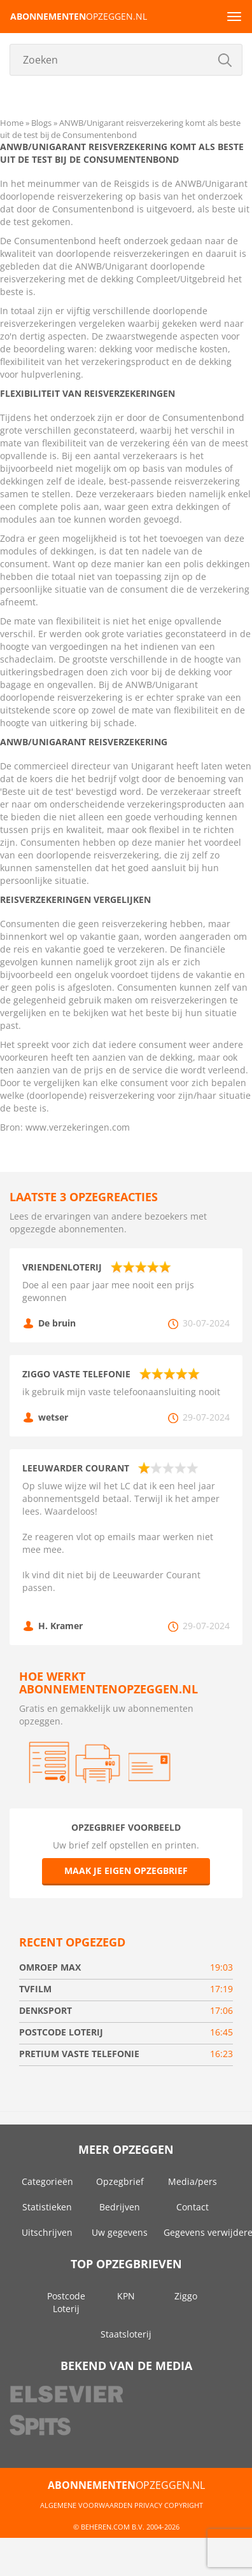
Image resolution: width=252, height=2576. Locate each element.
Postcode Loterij (66, 2302)
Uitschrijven (47, 2232)
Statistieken (47, 2207)
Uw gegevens (120, 2232)
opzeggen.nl (78, 16)
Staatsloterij (126, 2334)
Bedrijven (119, 2207)
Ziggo (185, 2296)
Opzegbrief (120, 2181)
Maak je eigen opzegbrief (126, 1870)
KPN (126, 2296)
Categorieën (47, 2181)
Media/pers (192, 2181)
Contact (192, 2207)
